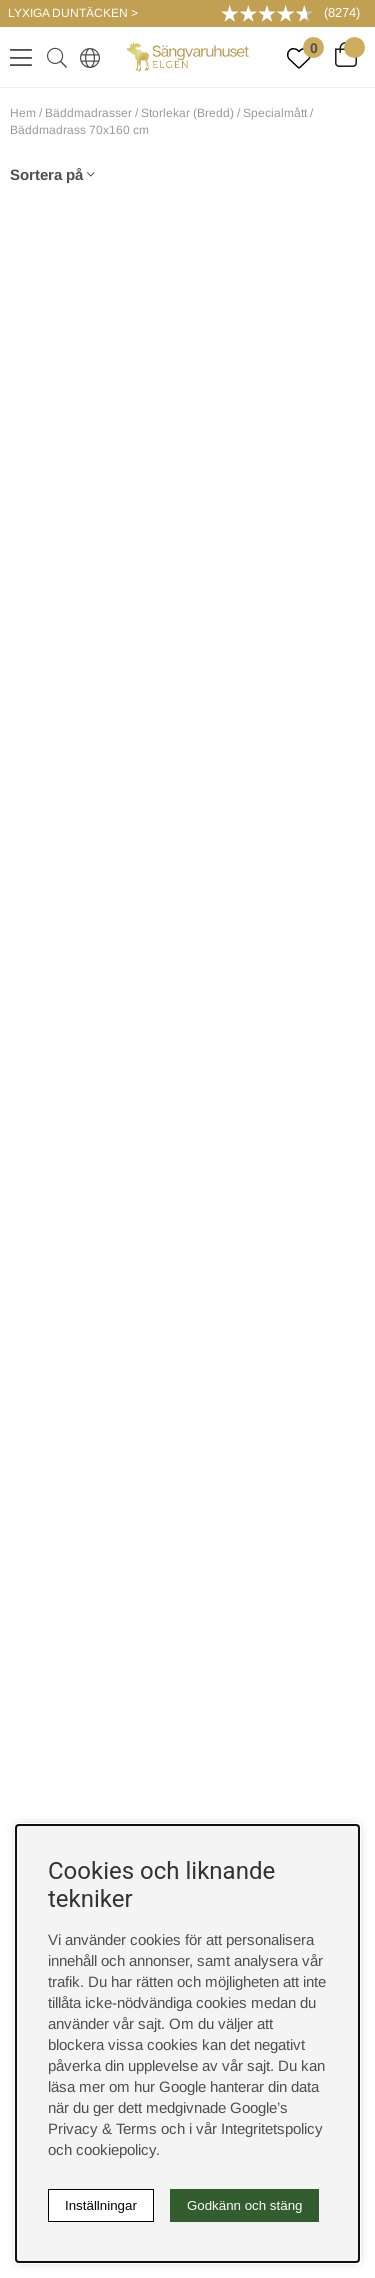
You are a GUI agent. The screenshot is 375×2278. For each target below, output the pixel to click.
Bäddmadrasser (88, 113)
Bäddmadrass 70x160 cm (79, 130)
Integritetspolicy (272, 2128)
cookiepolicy (116, 2149)
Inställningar (101, 2205)
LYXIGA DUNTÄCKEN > (73, 13)
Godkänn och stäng (245, 2205)
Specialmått (275, 113)
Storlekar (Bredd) (187, 113)
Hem (23, 113)
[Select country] (86, 57)
